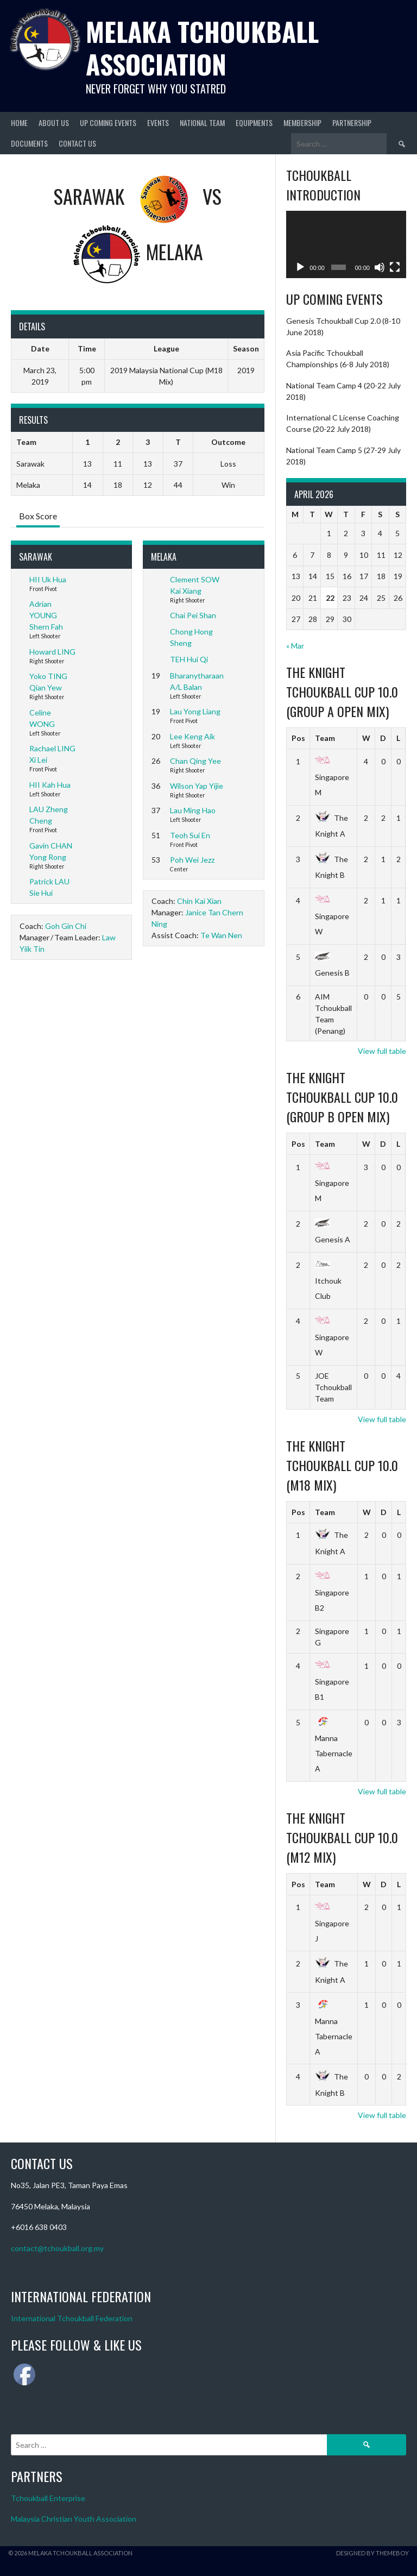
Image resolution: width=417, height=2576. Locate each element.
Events (158, 122)
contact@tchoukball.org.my (57, 2248)
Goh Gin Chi (65, 926)
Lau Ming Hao (193, 810)
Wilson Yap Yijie (196, 785)
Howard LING (52, 651)
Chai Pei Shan (193, 615)
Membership (302, 122)
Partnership (351, 122)
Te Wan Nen (221, 935)
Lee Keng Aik (192, 736)
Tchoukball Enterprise (48, 2498)
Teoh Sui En (190, 835)
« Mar (295, 645)
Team (325, 738)
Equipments (254, 122)
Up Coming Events (108, 122)
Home (19, 122)
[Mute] (379, 267)
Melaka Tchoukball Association (202, 47)
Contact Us (77, 143)
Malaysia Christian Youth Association (73, 2518)
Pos (298, 738)
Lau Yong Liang (195, 711)
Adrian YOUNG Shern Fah (46, 615)
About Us (54, 122)
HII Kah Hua (50, 784)
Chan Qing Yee (195, 760)
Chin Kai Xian (199, 901)
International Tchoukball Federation (71, 2318)
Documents (29, 143)
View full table (382, 1050)
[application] (346, 244)
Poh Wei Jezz (192, 859)
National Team (202, 122)
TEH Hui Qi (189, 659)
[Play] (300, 267)
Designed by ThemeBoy (372, 2552)
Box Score (38, 516)
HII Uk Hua (47, 579)
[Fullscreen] (394, 267)
